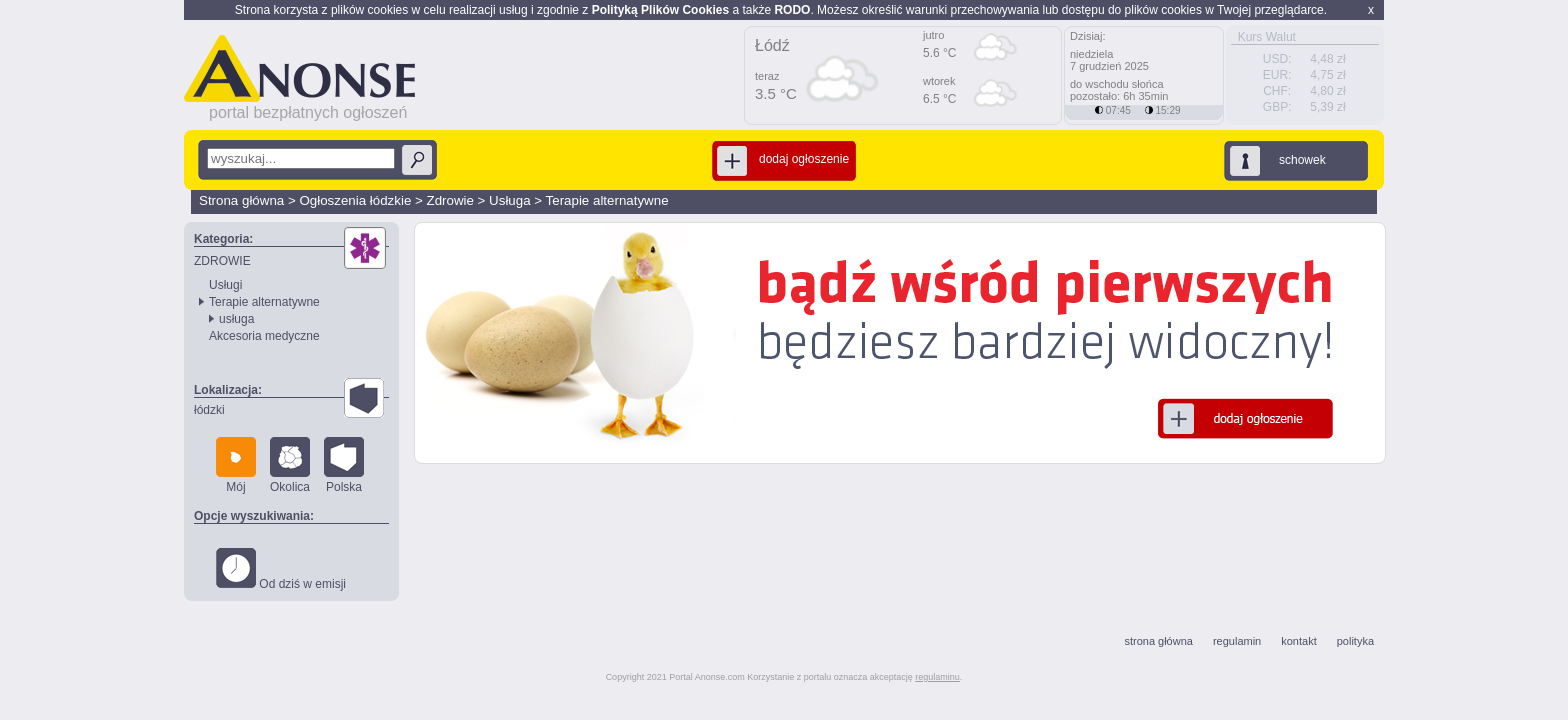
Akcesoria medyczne (264, 336)
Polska (344, 465)
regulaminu (937, 677)
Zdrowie (450, 200)
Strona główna (241, 200)
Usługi (225, 285)
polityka (1355, 641)
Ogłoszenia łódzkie (355, 200)
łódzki (209, 410)
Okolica (290, 465)
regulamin (1237, 641)
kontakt (1298, 641)
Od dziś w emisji (281, 569)
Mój (236, 465)
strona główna (1158, 641)
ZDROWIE (222, 261)
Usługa (510, 200)
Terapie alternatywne (607, 200)
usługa (236, 319)
